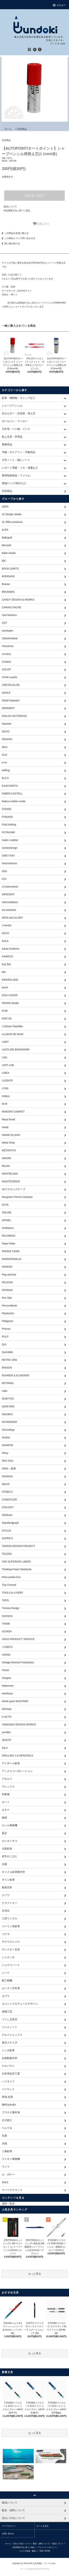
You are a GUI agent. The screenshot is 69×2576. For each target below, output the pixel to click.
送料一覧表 (8, 2203)
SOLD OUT (34, 195)
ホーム (8, 129)
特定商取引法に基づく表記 (17, 210)
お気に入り (41, 224)
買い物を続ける (10, 243)
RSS (41, 2551)
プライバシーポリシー (47, 2547)
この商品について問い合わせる (17, 238)
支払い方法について (21, 2544)
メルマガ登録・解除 (27, 2551)
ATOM (47, 2551)
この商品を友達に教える (14, 233)
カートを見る (42, 2526)
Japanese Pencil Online (38, 2569)
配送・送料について (41, 2544)
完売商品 (22, 129)
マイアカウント (9, 2526)
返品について (10, 206)
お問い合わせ (8, 2533)
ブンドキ (24, 2569)
